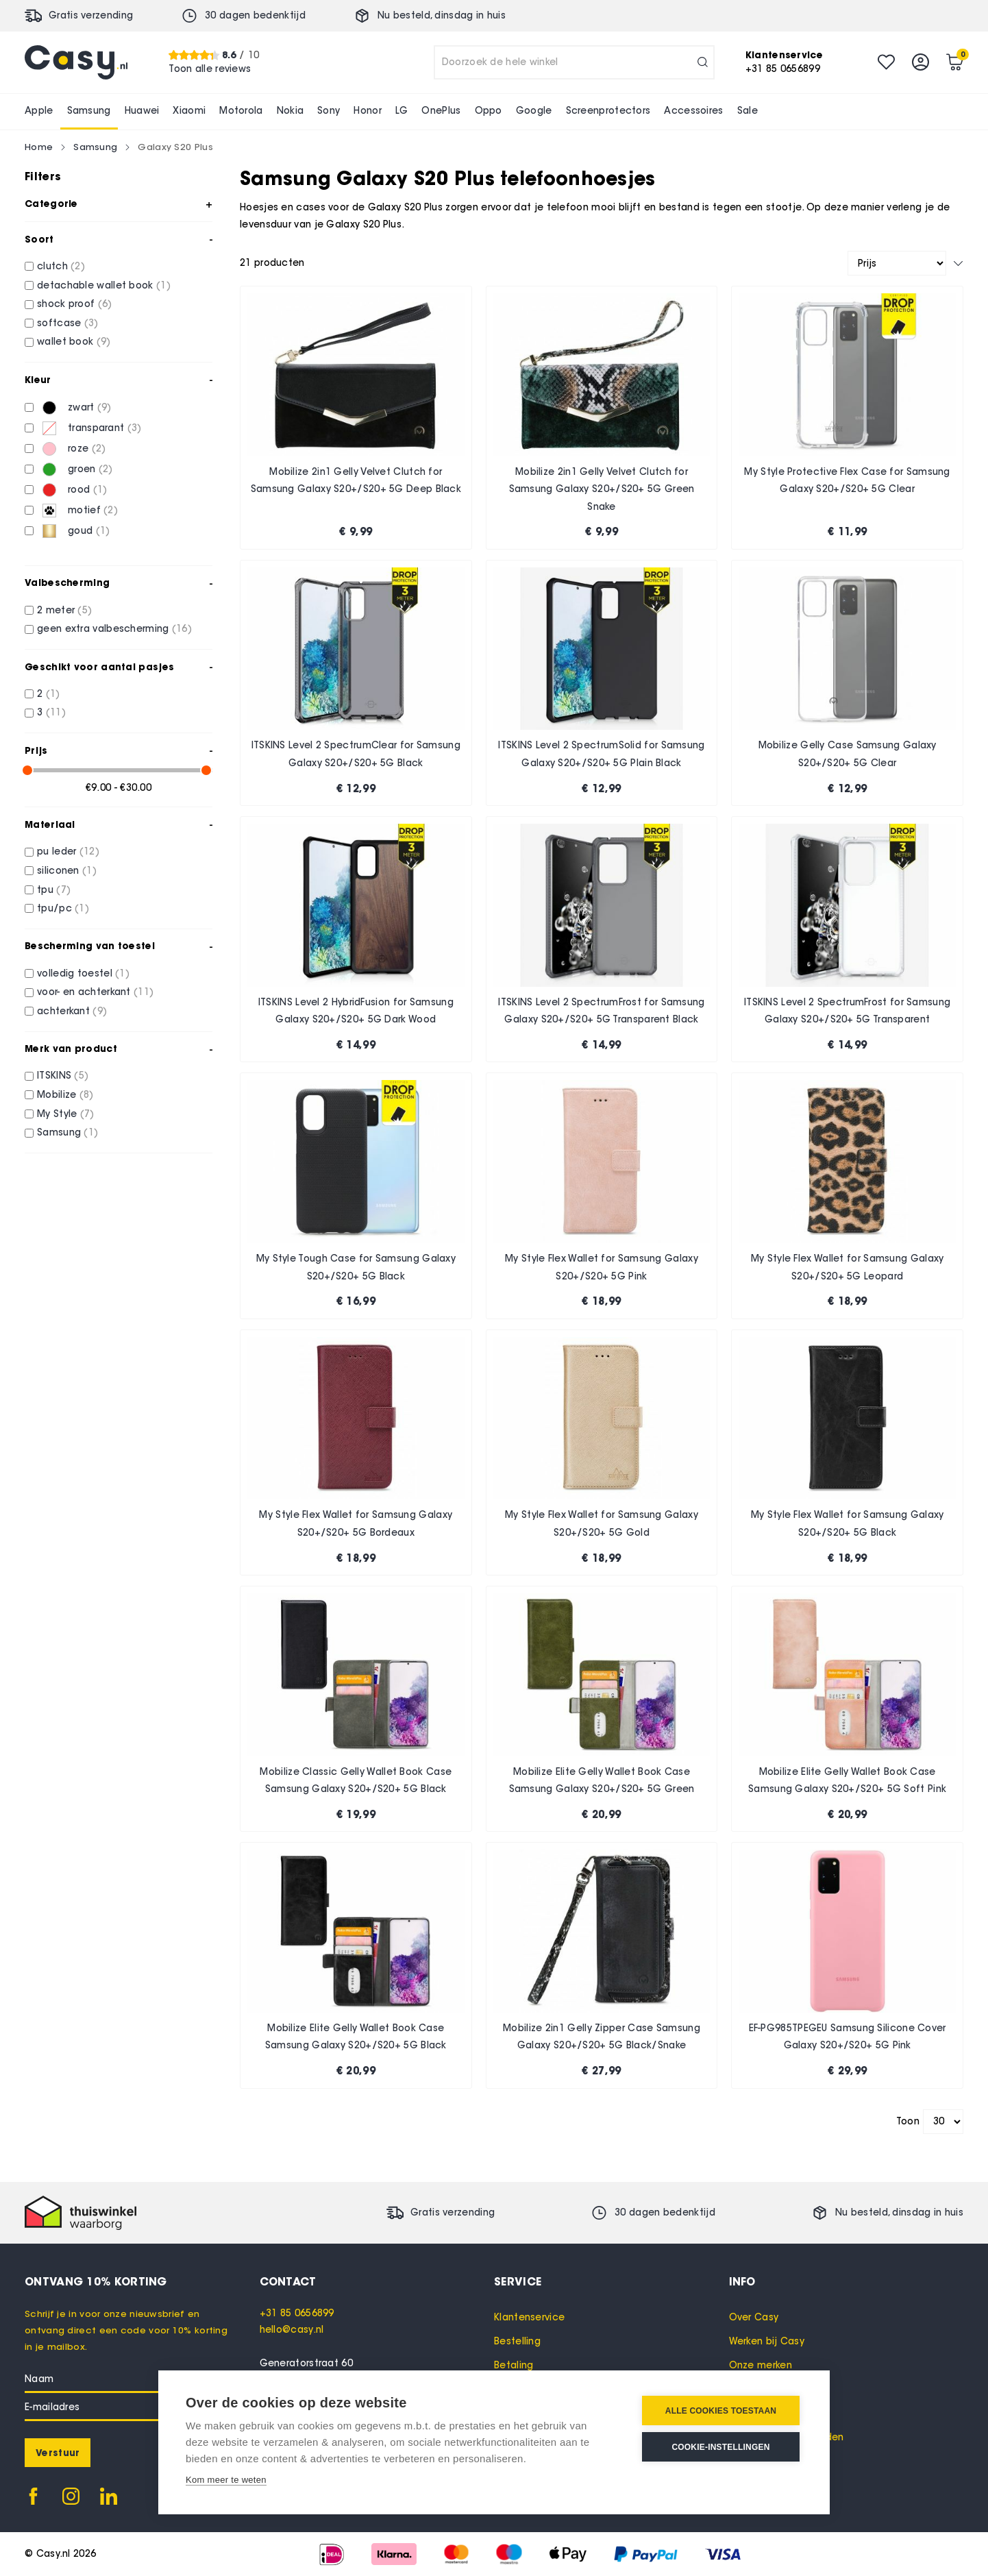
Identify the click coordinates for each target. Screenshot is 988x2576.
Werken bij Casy (767, 2341)
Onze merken (760, 2365)
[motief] (29, 510)
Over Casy (754, 2317)
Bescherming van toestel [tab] (90, 946)
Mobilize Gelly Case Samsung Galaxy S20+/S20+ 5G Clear (847, 754)
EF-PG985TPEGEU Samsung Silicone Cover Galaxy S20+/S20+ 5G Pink (847, 2037)
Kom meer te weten (226, 2480)
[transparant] (29, 428)
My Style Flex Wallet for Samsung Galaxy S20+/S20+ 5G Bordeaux (355, 1523)
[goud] (29, 530)
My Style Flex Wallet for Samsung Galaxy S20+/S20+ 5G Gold (601, 1523)
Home (39, 146)
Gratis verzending (91, 15)
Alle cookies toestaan (720, 2411)
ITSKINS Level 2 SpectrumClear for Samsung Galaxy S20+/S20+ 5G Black (355, 754)
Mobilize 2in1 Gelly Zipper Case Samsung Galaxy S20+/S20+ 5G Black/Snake (601, 2037)
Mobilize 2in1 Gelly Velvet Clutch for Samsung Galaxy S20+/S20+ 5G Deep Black (356, 480)
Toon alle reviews (210, 69)
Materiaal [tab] (50, 824)
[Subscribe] (57, 2452)
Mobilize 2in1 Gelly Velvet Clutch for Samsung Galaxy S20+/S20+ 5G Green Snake (602, 489)
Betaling (513, 2365)
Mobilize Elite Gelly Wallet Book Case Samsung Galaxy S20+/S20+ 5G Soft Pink (847, 1780)
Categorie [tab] (51, 203)
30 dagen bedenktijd (255, 15)
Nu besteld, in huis (442, 15)
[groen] (29, 469)
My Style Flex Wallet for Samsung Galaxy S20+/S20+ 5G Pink (601, 1267)
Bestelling (517, 2341)
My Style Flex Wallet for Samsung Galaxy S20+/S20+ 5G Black (847, 1523)
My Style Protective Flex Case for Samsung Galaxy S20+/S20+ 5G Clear (847, 480)
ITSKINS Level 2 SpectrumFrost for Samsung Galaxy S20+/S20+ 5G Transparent (847, 1011)
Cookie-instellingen (720, 2447)
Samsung (95, 146)
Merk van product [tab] (71, 1048)
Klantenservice (529, 2317)
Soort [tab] (39, 239)
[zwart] (29, 407)
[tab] (377, 2281)
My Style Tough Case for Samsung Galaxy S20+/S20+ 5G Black (356, 1267)
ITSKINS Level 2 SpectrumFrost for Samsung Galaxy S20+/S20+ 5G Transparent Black (601, 1011)
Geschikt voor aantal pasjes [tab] (99, 667)
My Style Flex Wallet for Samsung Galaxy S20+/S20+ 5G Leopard (847, 1267)
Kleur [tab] (38, 379)
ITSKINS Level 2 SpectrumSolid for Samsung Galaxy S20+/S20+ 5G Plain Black (601, 754)
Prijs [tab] (36, 750)
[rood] (29, 489)
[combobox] (574, 62)
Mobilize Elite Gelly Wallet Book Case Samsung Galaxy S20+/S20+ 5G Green (602, 1780)
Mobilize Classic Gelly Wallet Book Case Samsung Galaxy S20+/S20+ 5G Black (356, 1780)
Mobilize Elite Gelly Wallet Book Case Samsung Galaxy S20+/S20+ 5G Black (356, 2037)
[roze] (29, 448)
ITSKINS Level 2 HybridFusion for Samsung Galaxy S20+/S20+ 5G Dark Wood (356, 1011)
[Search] (702, 62)
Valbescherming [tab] (67, 582)
